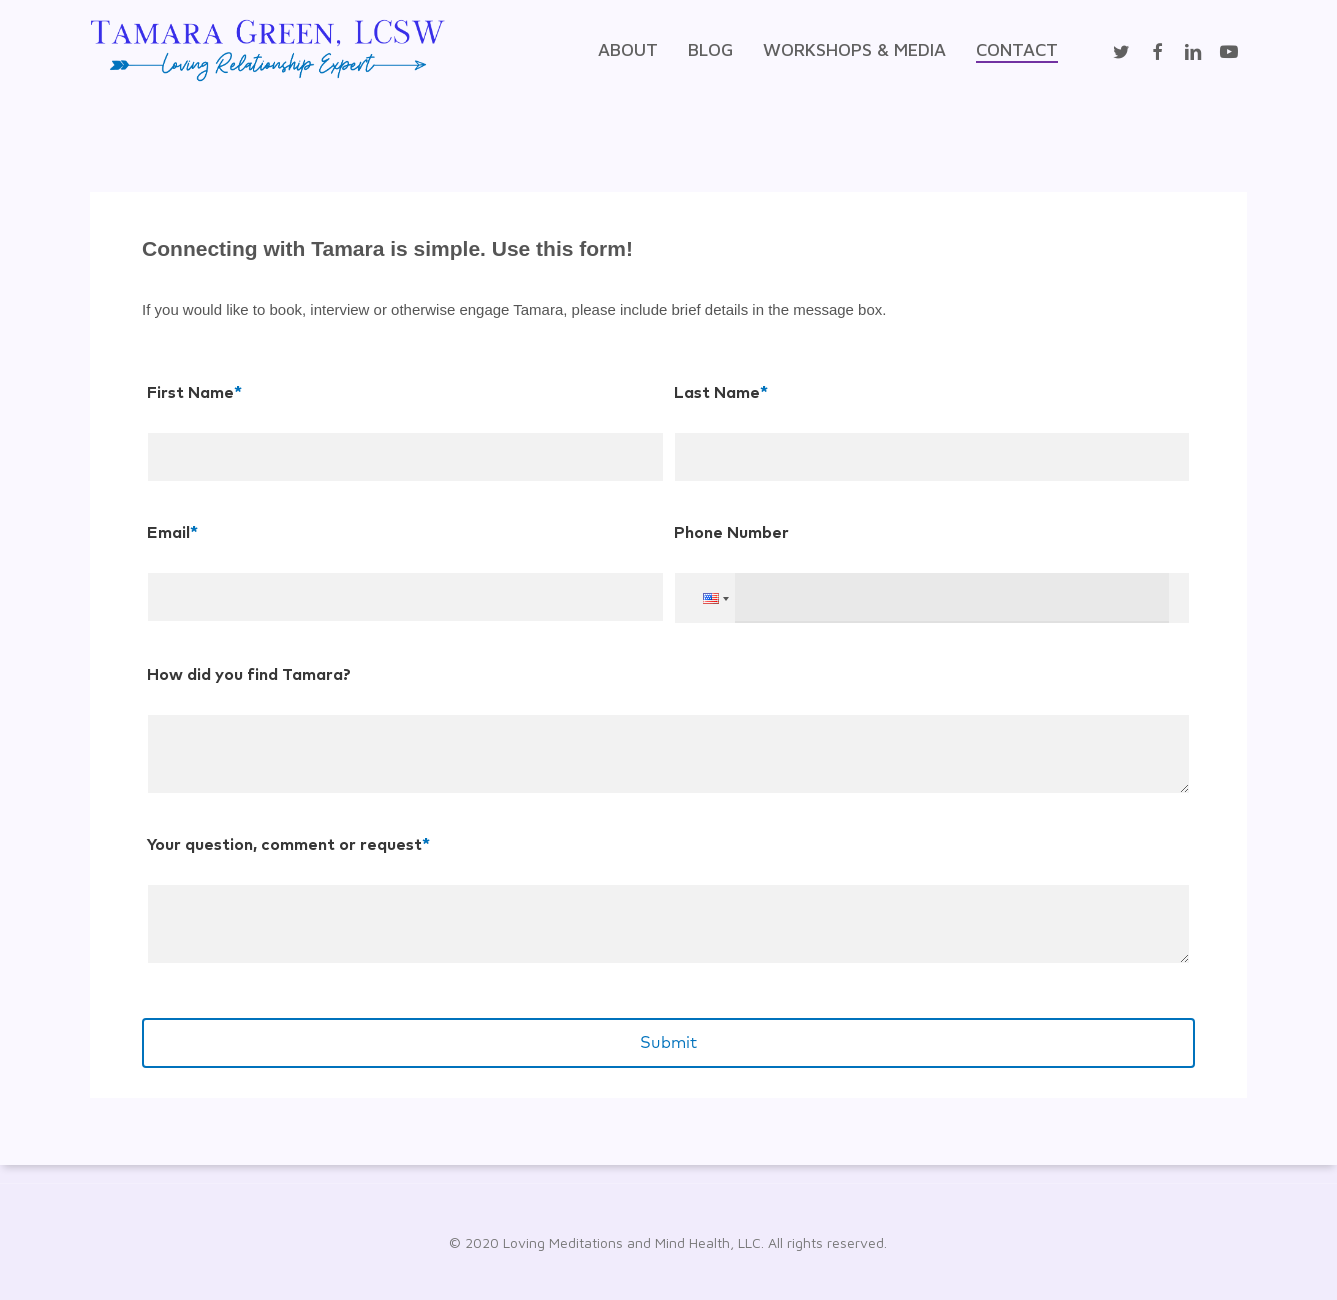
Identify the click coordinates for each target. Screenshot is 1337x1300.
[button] (714, 586)
